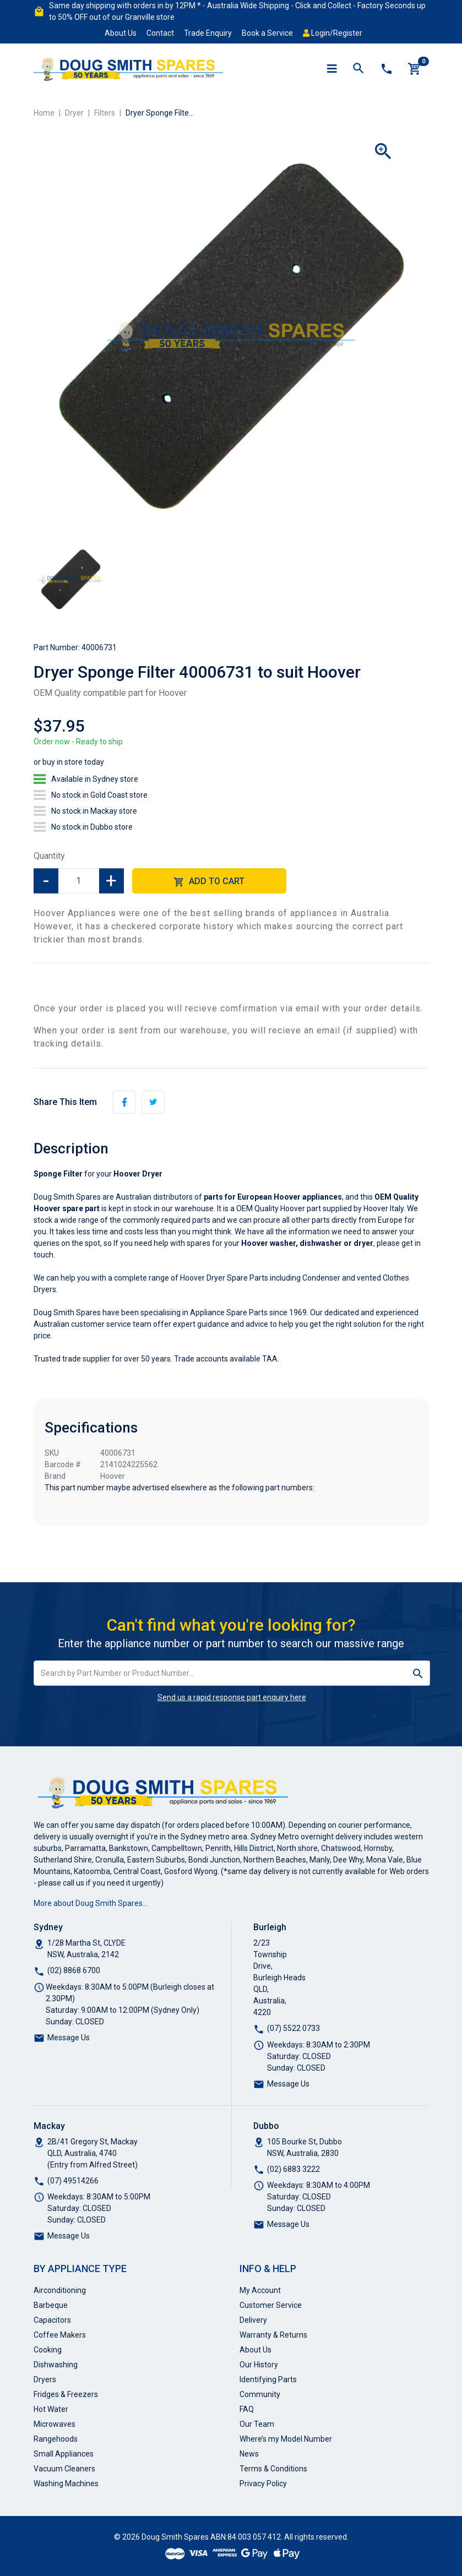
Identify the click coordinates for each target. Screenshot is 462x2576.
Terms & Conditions (273, 2468)
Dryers (45, 2379)
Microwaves (54, 2424)
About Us (121, 33)
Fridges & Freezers (66, 2394)
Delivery (253, 2320)
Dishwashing (56, 2364)
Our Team (257, 2424)
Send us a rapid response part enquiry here (231, 1697)
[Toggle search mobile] (358, 69)
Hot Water (51, 2409)
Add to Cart (208, 881)
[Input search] (220, 1673)
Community (260, 2394)
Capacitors (52, 2320)
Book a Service (267, 33)
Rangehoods (56, 2439)
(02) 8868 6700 (73, 1970)
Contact (160, 33)
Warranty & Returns (273, 2334)
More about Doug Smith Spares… (91, 1903)
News (249, 2453)
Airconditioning (60, 2290)
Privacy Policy (263, 2483)
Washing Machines (66, 2483)
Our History (259, 2364)
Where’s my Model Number (286, 2439)
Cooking (48, 2349)
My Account (260, 2290)
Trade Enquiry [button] (208, 33)
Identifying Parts (268, 2379)
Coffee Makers (60, 2334)
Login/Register (332, 33)
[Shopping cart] (414, 69)
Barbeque (51, 2305)
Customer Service (271, 2305)
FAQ (247, 2409)
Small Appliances (64, 2453)
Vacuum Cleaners (64, 2468)
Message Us (68, 2037)
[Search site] (418, 1673)
